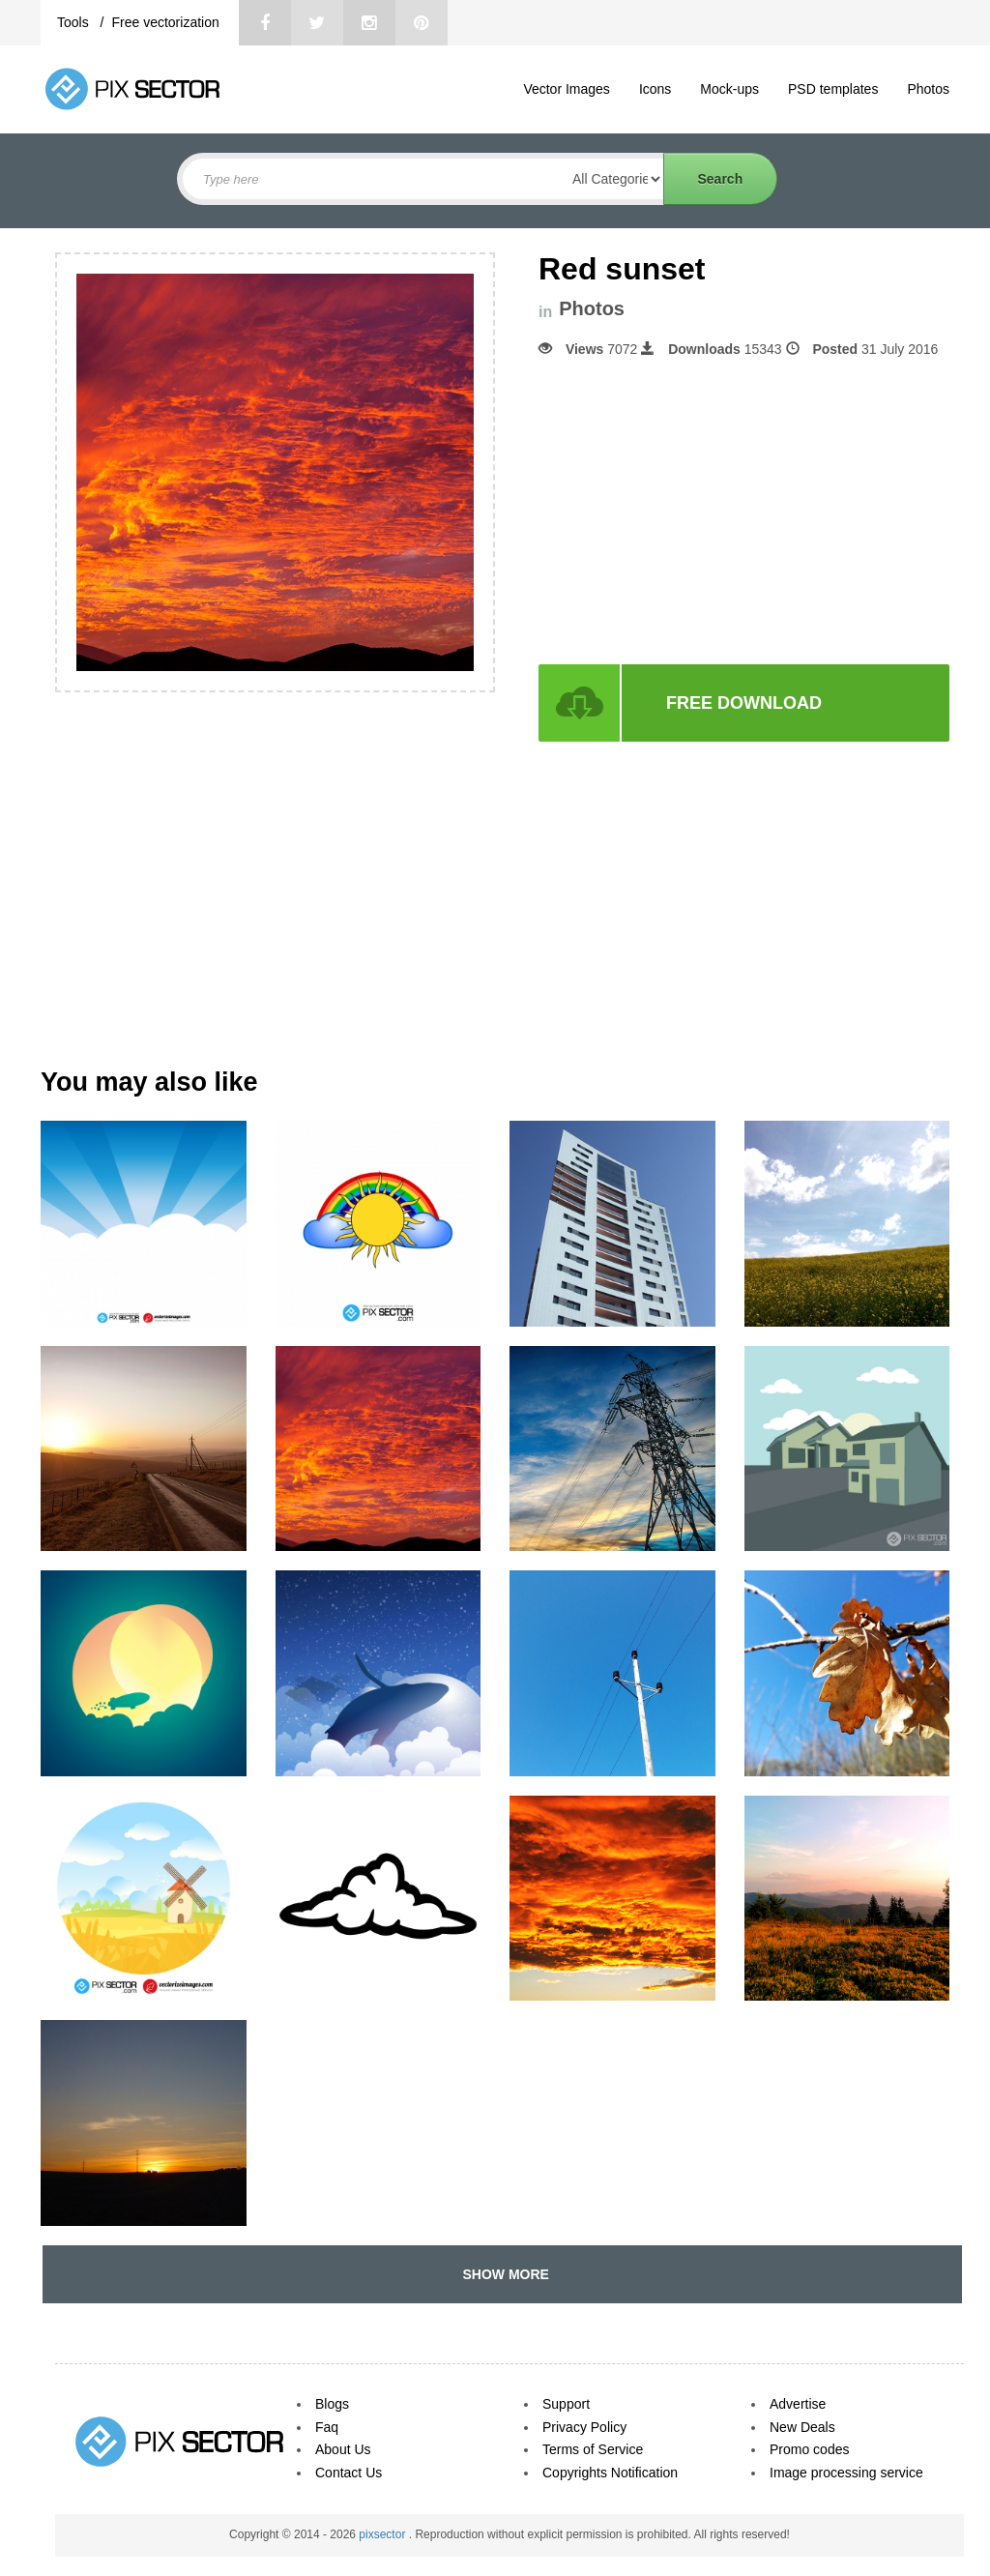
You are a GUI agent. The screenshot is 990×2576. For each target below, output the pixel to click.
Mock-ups (729, 89)
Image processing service (846, 2472)
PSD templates (833, 89)
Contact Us (348, 2472)
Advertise (798, 2404)
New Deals (802, 2427)
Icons (655, 89)
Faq (326, 2427)
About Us (343, 2449)
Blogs (332, 2404)
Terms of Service (592, 2449)
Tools (75, 22)
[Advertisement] (701, 511)
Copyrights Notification (610, 2472)
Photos (928, 89)
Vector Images (566, 89)
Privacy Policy (584, 2427)
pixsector (383, 2534)
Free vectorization (164, 22)
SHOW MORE (502, 2274)
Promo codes (809, 2449)
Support (566, 2404)
